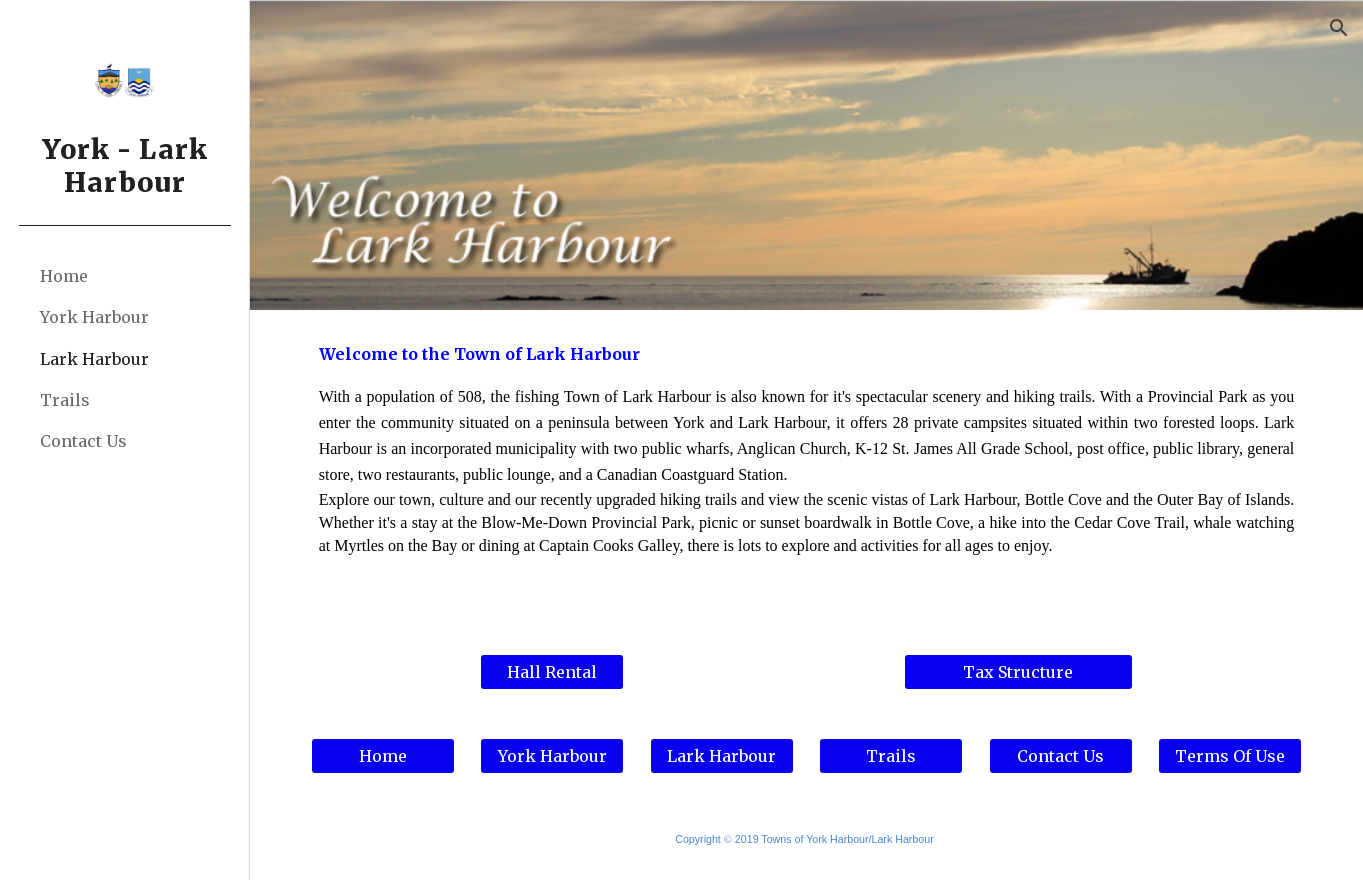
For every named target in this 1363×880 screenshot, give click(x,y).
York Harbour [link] (94, 317)
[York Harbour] (552, 756)
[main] (807, 470)
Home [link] (64, 276)
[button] (1339, 28)
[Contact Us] (1061, 756)
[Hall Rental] (552, 672)
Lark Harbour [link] (94, 359)
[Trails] (891, 756)
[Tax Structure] (1018, 672)
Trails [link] (65, 400)
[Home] (383, 756)
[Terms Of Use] (1230, 756)
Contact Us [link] (83, 441)
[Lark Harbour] (722, 756)
